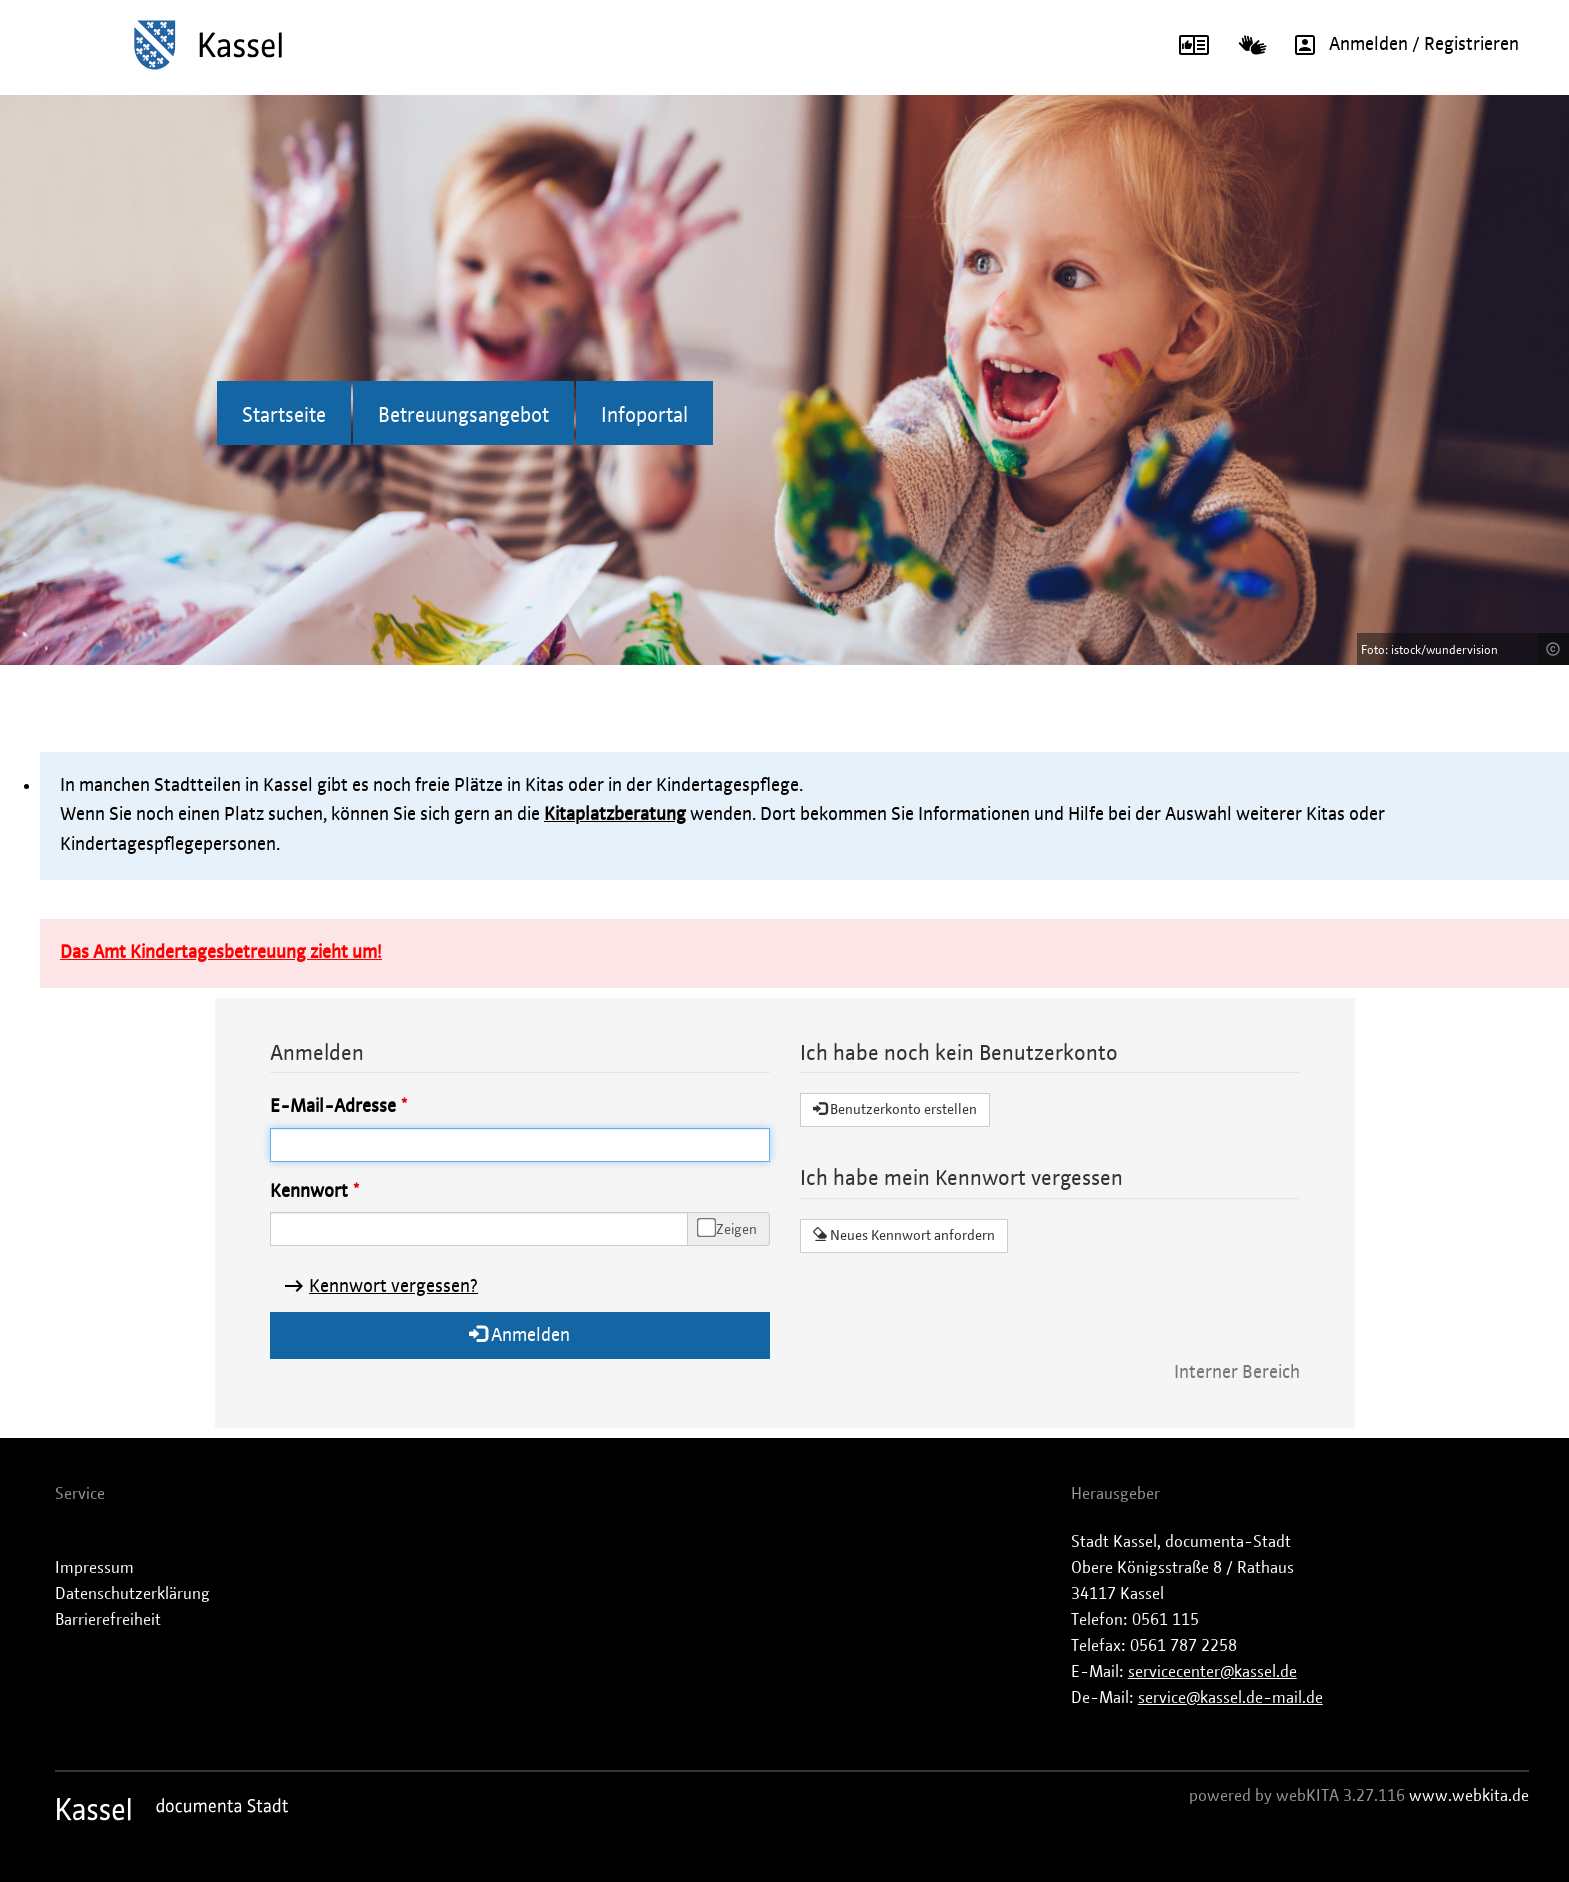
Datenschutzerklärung (132, 1594)
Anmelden (519, 1334)
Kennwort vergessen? (393, 1287)
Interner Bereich (1237, 1373)
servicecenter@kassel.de (1212, 1672)
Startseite (284, 416)
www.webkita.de (1469, 1796)
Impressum (94, 1568)
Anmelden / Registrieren (1400, 45)
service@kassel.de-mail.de (1230, 1698)
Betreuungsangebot (463, 416)
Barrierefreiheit (108, 1620)
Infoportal (644, 416)
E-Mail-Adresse (333, 1107)
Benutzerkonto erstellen (895, 1109)
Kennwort (309, 1192)
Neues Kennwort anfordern (904, 1235)
